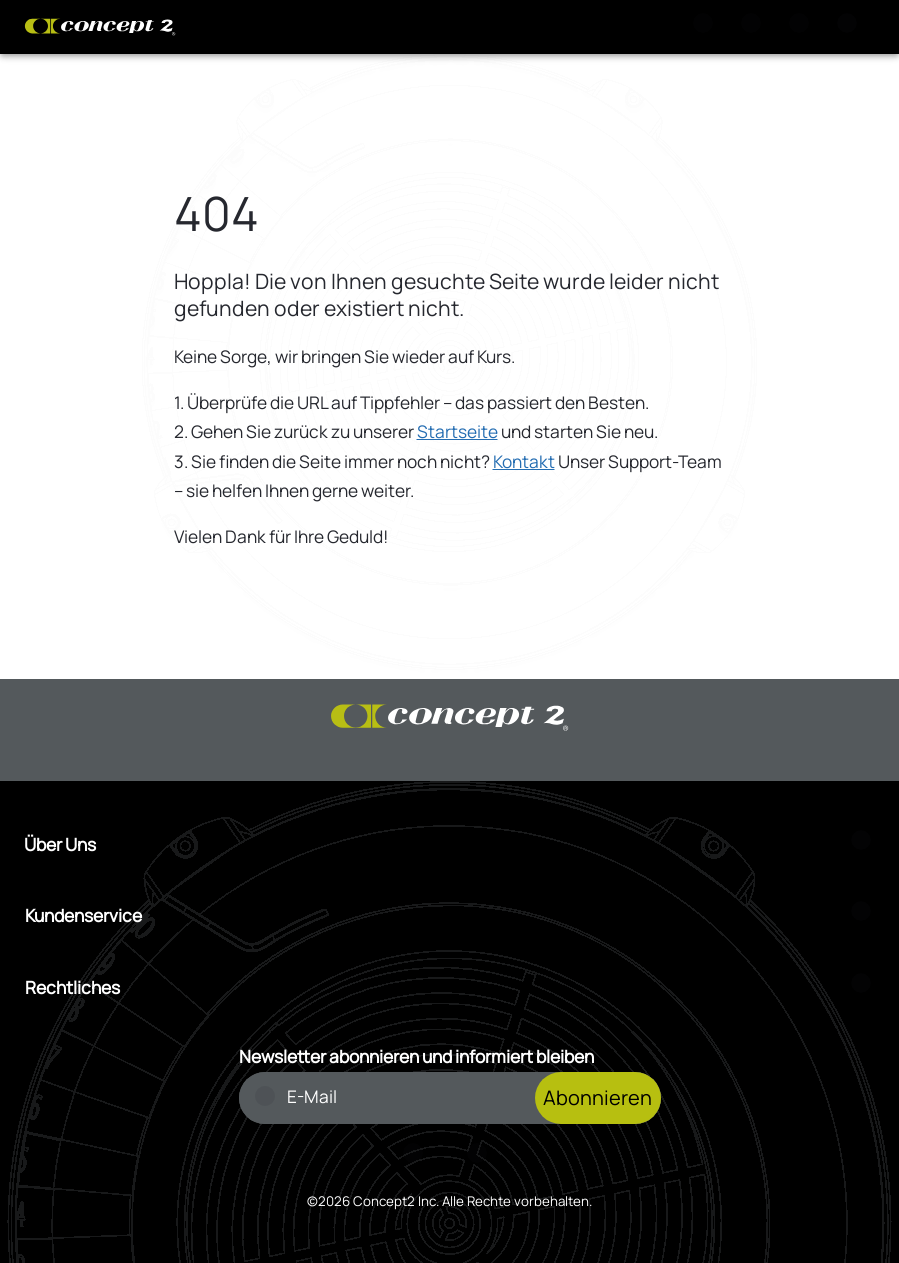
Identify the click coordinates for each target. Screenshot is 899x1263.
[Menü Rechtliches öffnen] (450, 988)
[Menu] (851, 27)
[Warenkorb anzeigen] (755, 27)
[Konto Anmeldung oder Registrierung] (803, 27)
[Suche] (707, 27)
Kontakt (524, 461)
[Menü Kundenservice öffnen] (450, 916)
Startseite (457, 431)
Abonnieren (597, 1097)
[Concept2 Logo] (100, 27)
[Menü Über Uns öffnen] (449, 845)
